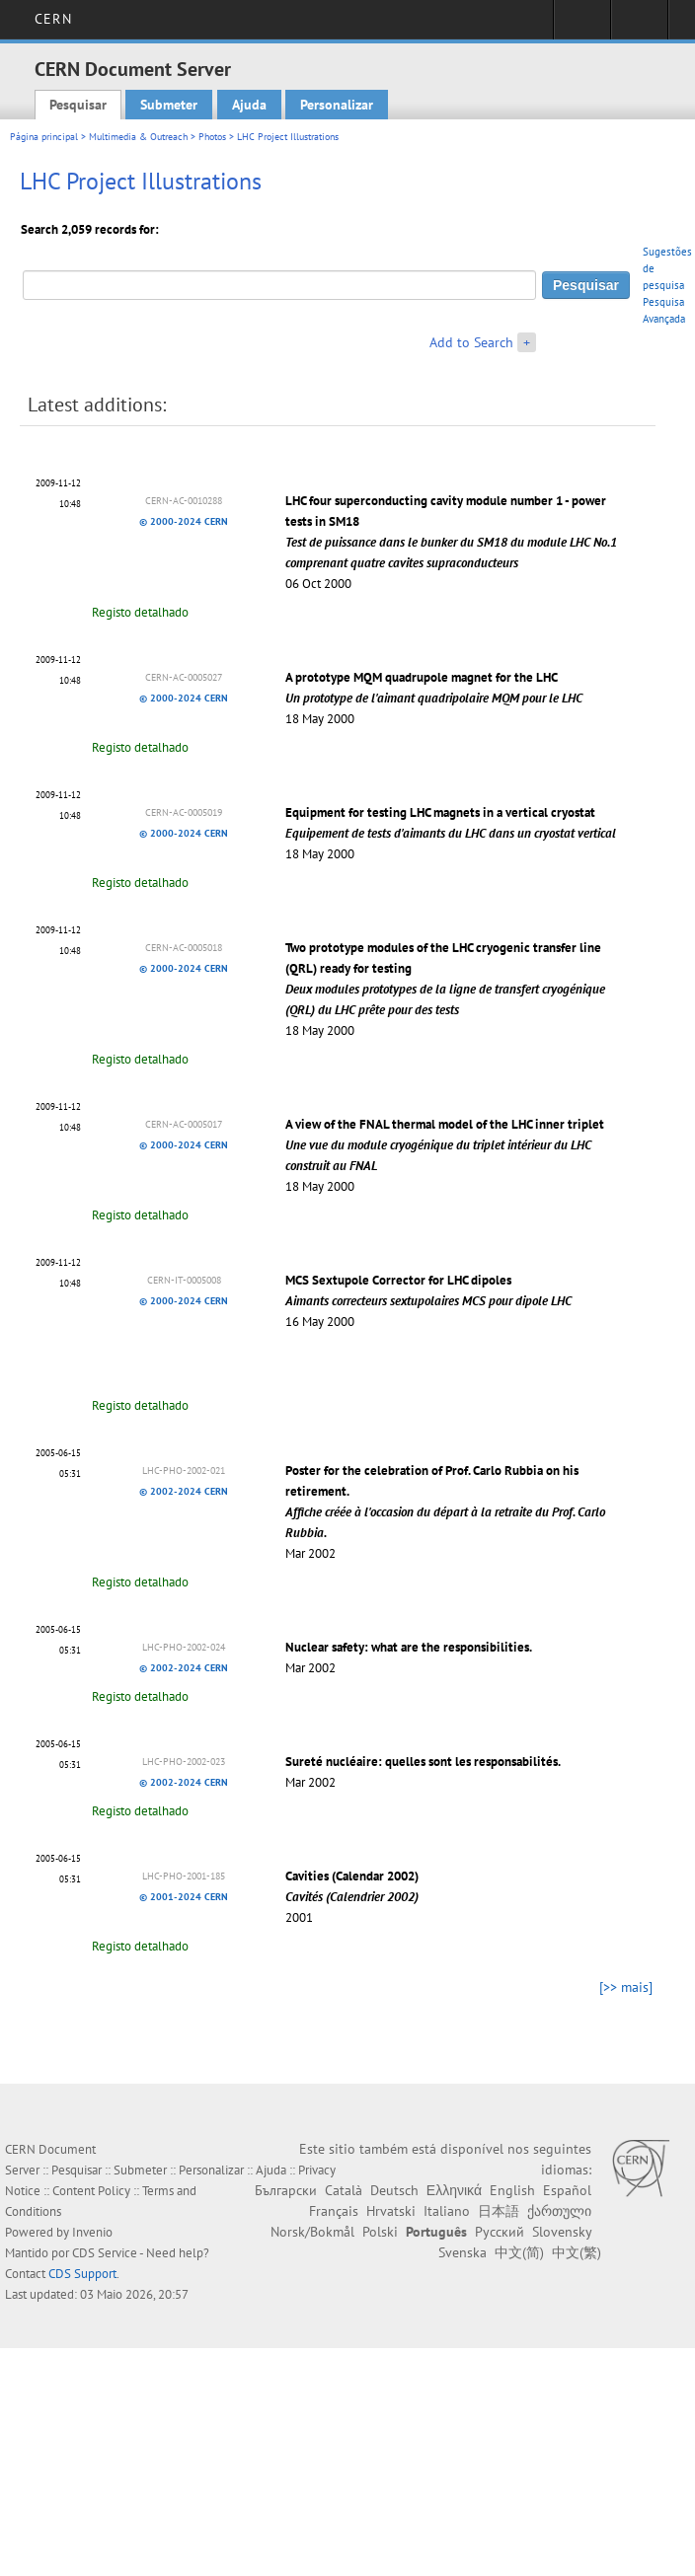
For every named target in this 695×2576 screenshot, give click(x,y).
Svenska (462, 2252)
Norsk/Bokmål (312, 2232)
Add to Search (471, 342)
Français (333, 2211)
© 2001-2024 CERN (183, 1896)
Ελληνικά (454, 2190)
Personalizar (336, 104)
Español (567, 2190)
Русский (499, 2232)
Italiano (447, 2211)
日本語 (498, 2211)
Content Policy (91, 2190)
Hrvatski (391, 2211)
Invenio (92, 2232)
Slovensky (561, 2232)
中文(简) (519, 2252)
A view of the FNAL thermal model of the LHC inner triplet (444, 1145)
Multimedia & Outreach (138, 136)
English (512, 2190)
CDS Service (104, 2253)
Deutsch (394, 2190)
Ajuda (249, 104)
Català (343, 2190)
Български (286, 2190)
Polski (380, 2232)
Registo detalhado (140, 612)
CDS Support (82, 2273)
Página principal (44, 136)
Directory (639, 25)
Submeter (168, 104)
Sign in (582, 25)
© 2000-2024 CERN (183, 521)
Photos (212, 136)
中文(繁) (576, 2252)
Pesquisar (78, 104)
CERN (53, 19)
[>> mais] (626, 1987)
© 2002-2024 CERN (183, 1491)
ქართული (559, 2211)
